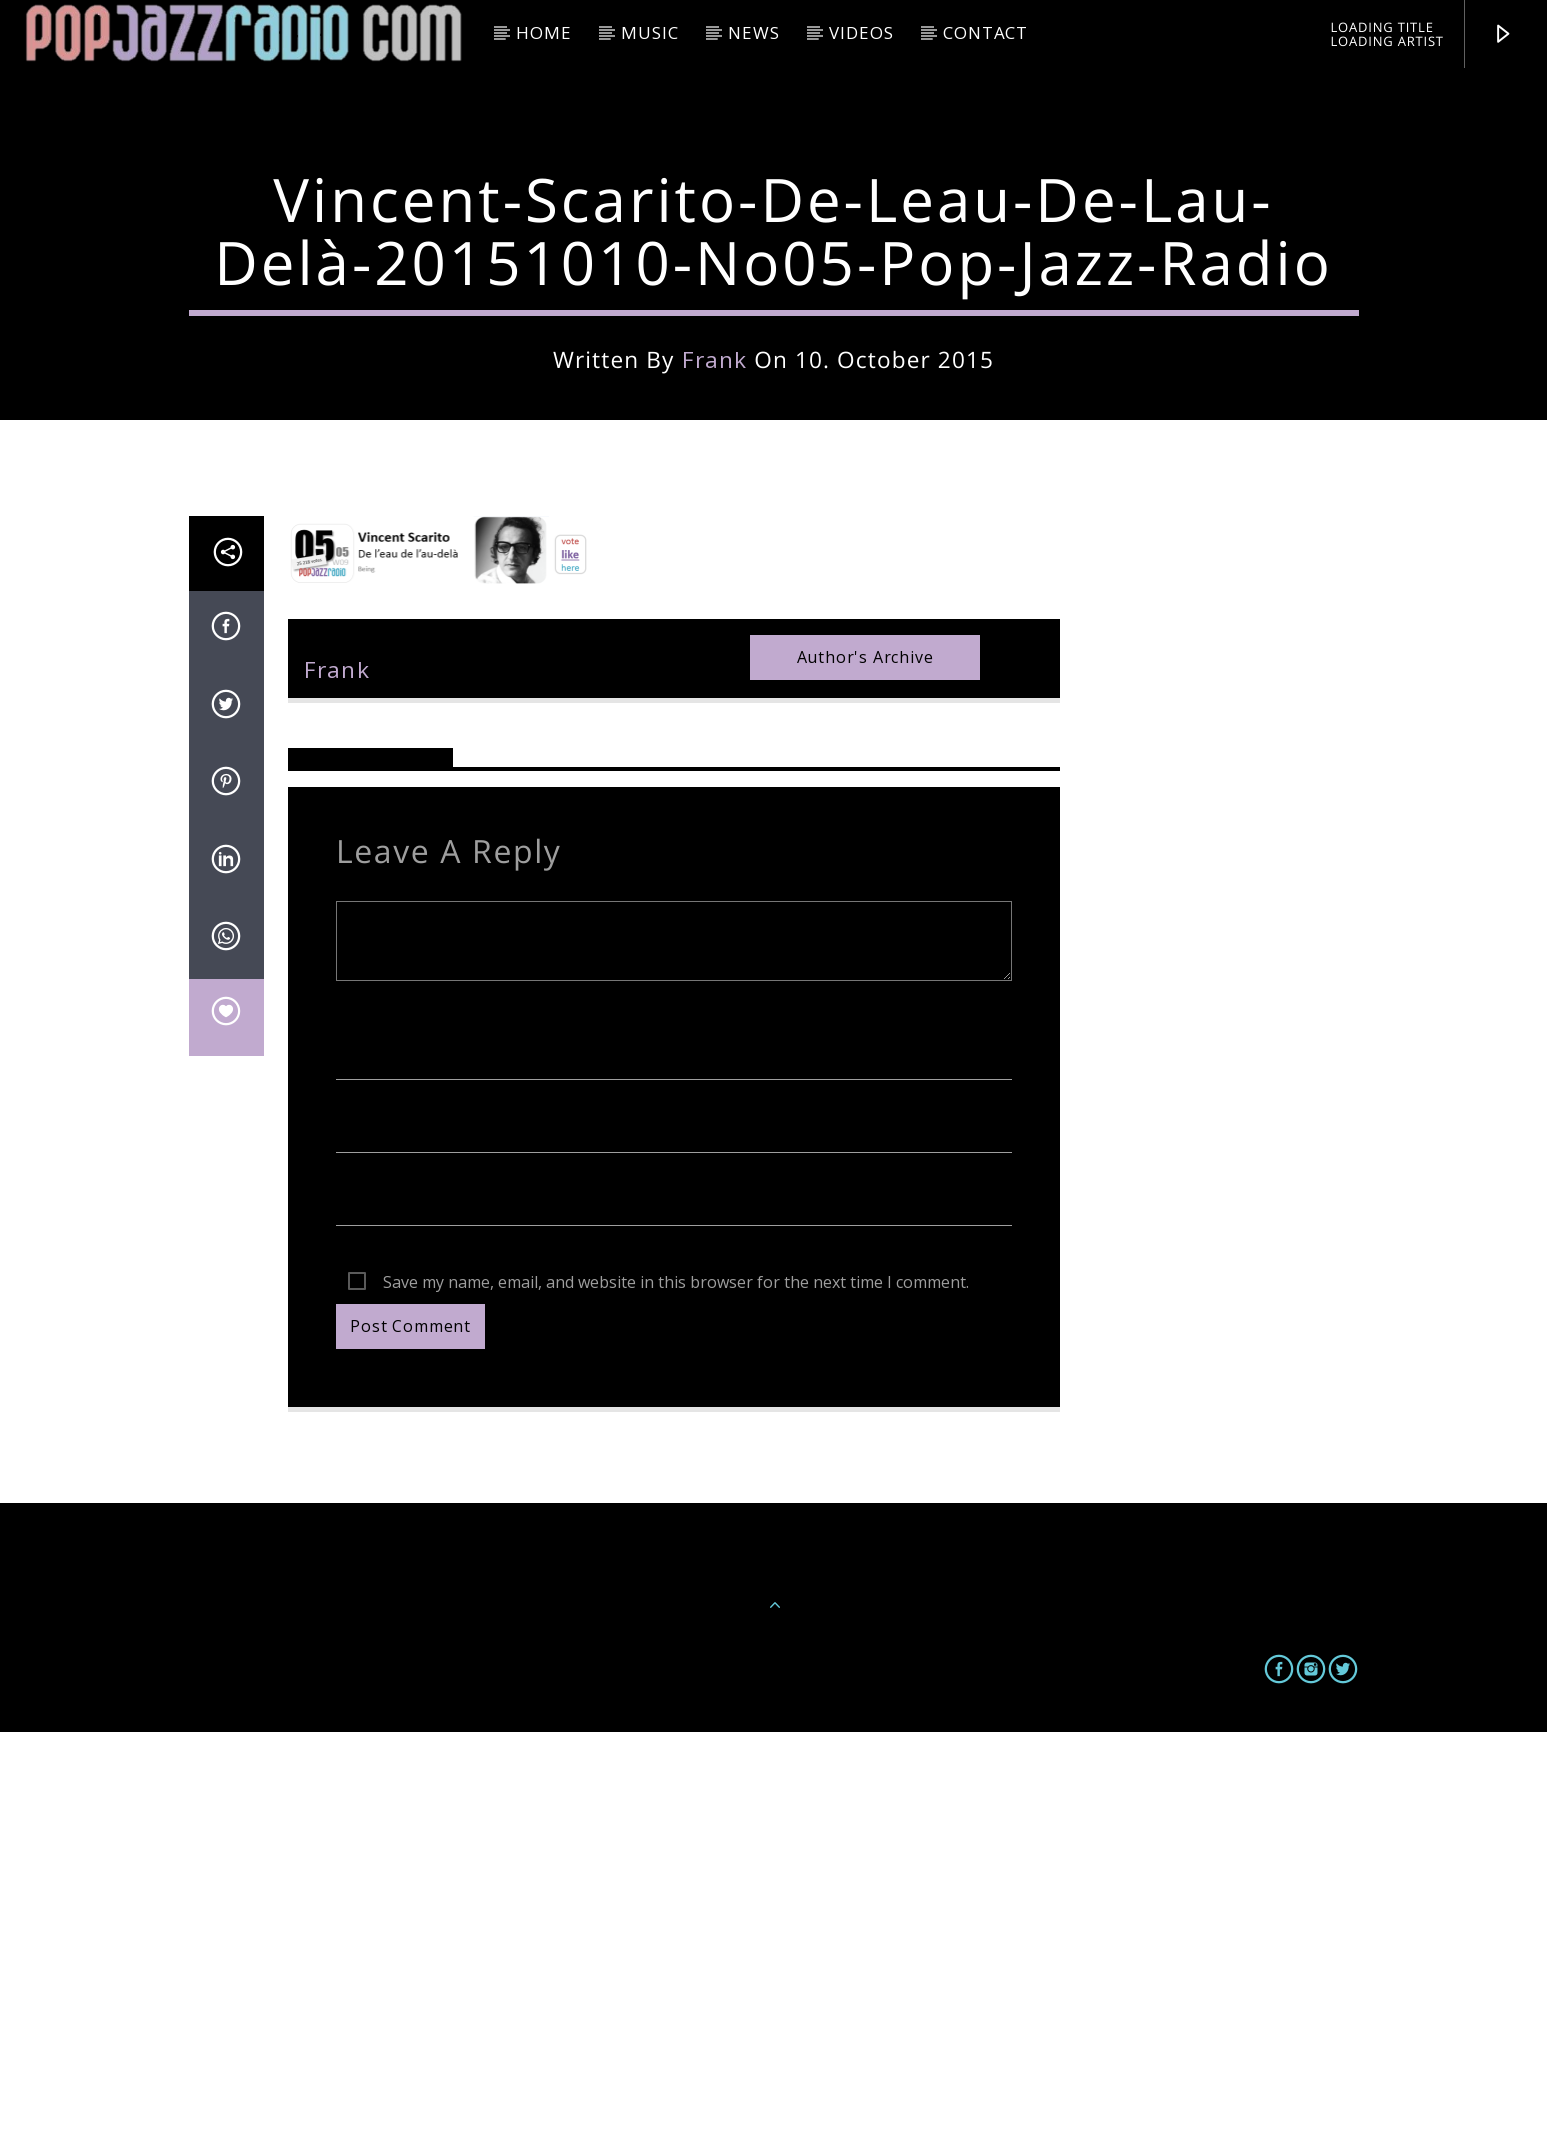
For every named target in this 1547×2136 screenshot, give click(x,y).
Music (649, 32)
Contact (985, 32)
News (753, 32)
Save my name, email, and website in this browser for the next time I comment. (676, 1686)
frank (715, 561)
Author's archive (865, 1061)
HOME (543, 32)
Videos (861, 32)
